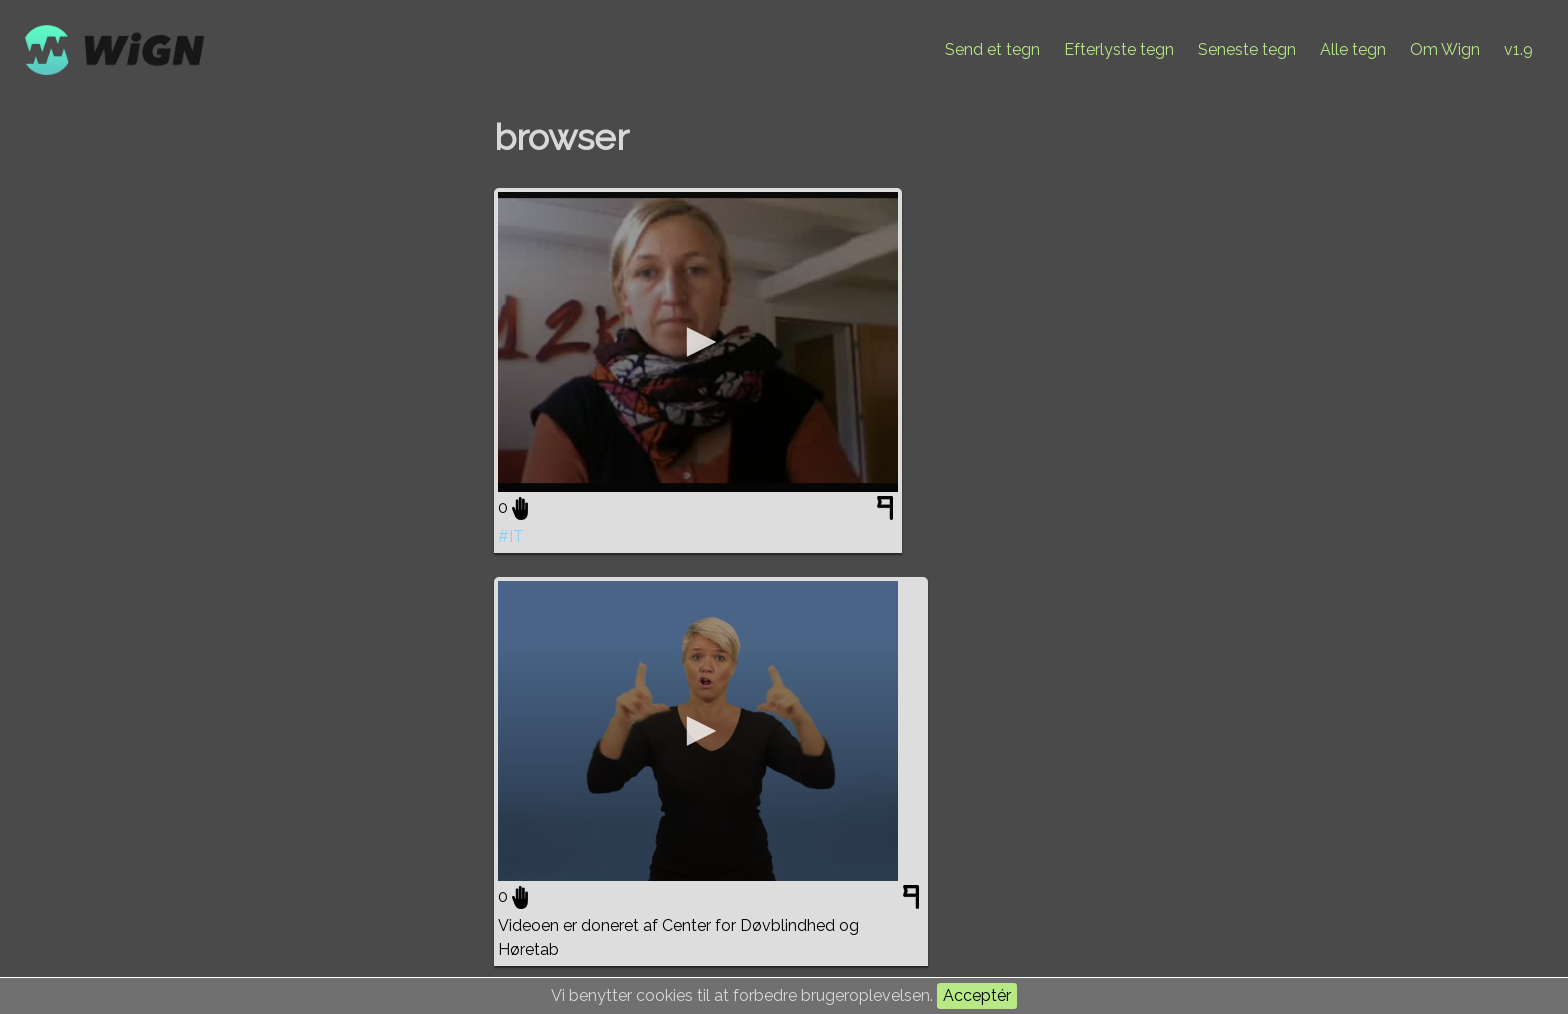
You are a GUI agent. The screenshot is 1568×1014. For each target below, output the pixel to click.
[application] (698, 342)
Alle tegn (1353, 49)
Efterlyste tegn (1119, 49)
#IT (511, 536)
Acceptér (977, 995)
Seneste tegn (1247, 49)
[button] (698, 342)
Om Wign (1445, 49)
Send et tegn (992, 49)
